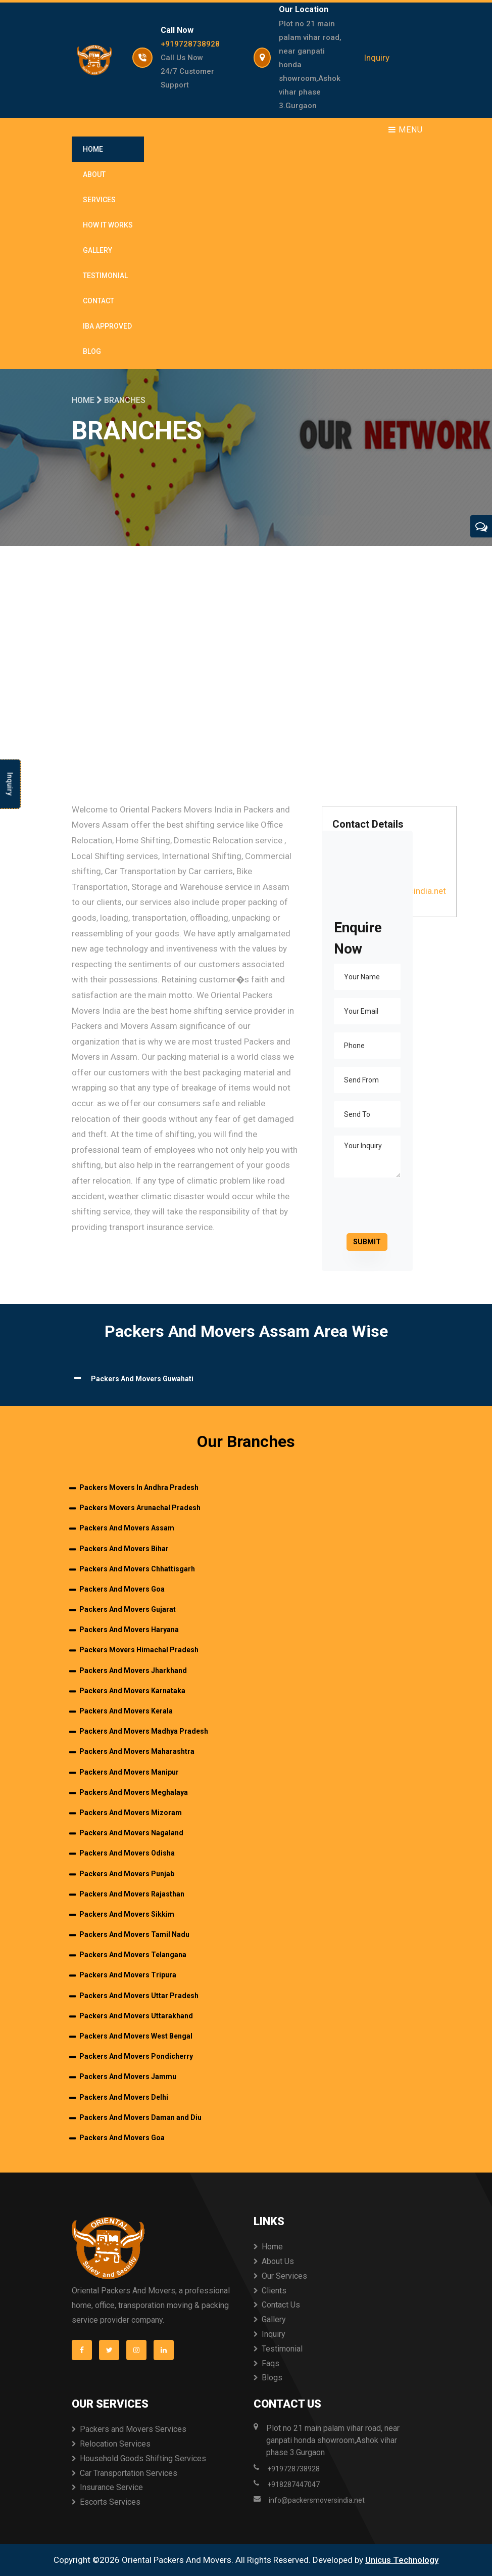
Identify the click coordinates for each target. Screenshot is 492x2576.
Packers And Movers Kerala (126, 1711)
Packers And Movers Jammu (127, 2076)
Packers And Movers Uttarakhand (136, 2016)
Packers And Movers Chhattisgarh (137, 1569)
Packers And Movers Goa (122, 1589)
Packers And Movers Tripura (127, 1975)
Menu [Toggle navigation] (405, 129)
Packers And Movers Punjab (126, 1874)
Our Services (284, 2276)
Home (93, 149)
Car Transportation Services (128, 2473)
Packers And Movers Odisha (127, 1853)
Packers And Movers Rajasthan (131, 1894)
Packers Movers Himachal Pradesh (139, 1650)
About (94, 174)
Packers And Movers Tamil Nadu (134, 1934)
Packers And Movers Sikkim (126, 1914)
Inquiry (376, 58)
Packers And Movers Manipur (129, 1772)
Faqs (270, 2363)
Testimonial (105, 276)
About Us (278, 2261)
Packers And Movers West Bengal (135, 2036)
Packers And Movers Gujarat (127, 1609)
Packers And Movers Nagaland (131, 1833)
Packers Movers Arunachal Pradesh (140, 1508)
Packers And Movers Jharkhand (133, 1670)
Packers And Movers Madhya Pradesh (143, 1731)
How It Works (108, 225)
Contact (98, 301)
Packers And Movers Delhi (123, 2097)
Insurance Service (111, 2487)
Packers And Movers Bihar (124, 1549)
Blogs (272, 2377)
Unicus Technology (401, 2560)
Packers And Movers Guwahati (142, 1379)
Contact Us (281, 2305)
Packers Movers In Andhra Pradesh (139, 1487)
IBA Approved (107, 326)
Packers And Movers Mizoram (130, 1813)
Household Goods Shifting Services (143, 2458)
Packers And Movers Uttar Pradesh (139, 1996)
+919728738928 (190, 44)
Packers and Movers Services (133, 2429)
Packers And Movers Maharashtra (136, 1751)
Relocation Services (115, 2444)
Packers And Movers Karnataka (132, 1691)
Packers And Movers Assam (126, 1528)
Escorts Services (110, 2502)
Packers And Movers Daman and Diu (140, 2117)
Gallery (97, 250)
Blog (92, 351)
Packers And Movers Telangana (132, 1955)
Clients (274, 2290)
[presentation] (403, 1205)
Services (99, 200)
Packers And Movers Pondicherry (136, 2056)
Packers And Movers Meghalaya (133, 1792)
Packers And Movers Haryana (129, 1629)
